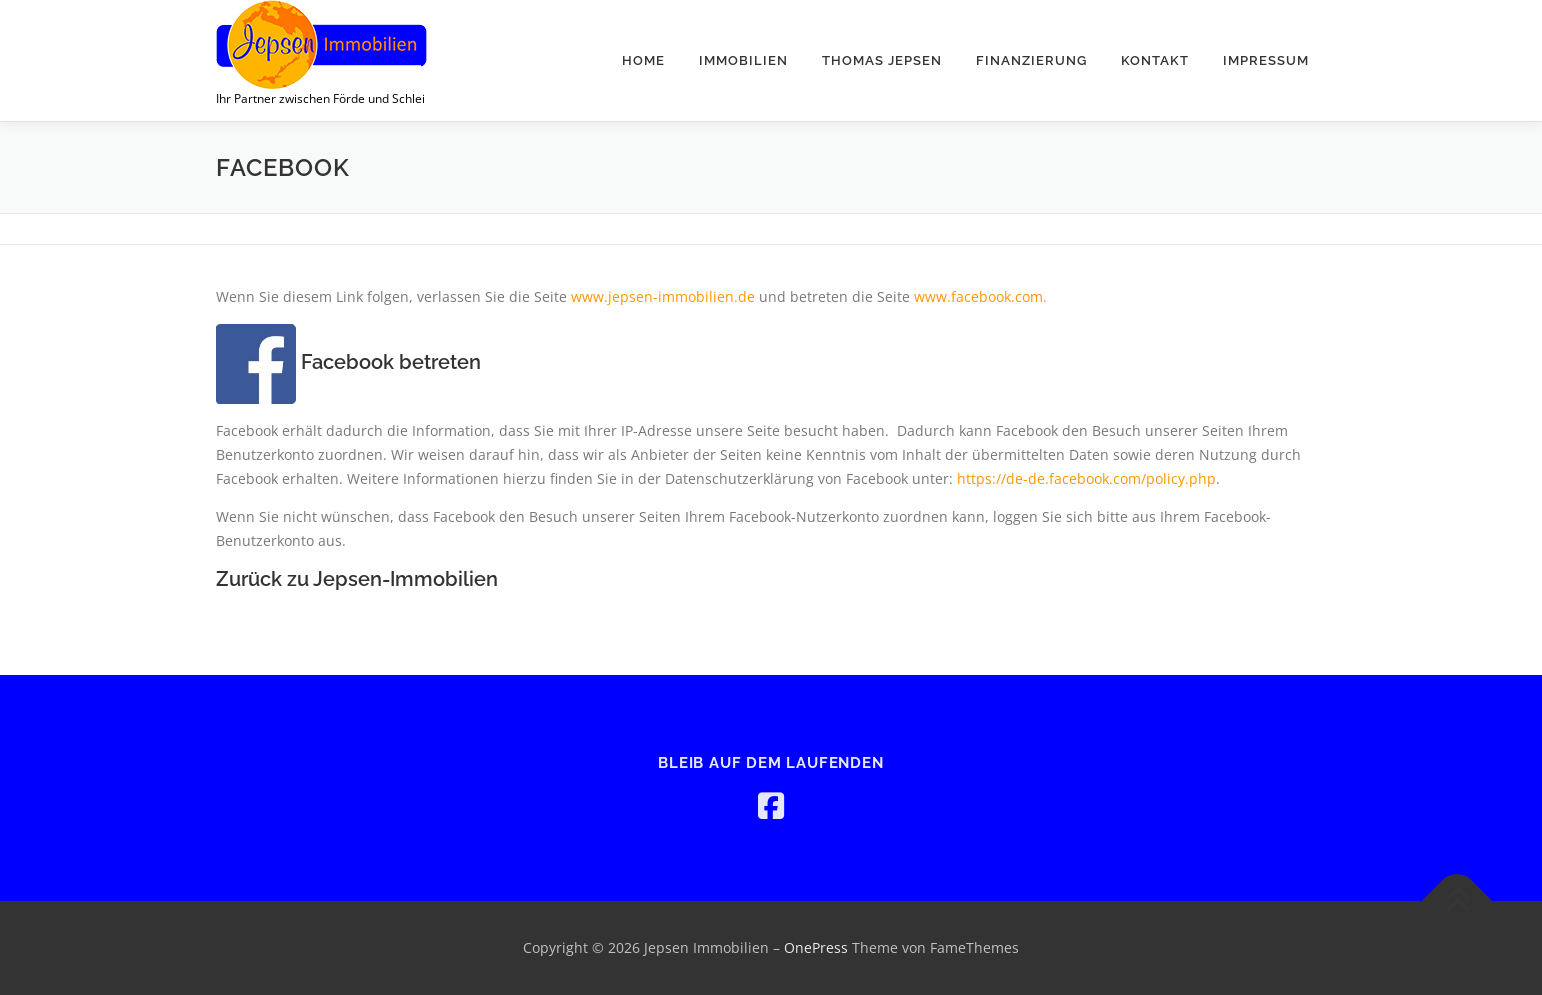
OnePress (816, 947)
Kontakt (1155, 60)
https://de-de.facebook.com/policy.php (1086, 478)
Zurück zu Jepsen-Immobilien (359, 579)
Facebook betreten (348, 362)
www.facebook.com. (980, 296)
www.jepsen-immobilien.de (663, 296)
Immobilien (743, 60)
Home (643, 60)
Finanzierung (1031, 60)
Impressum (1266, 60)
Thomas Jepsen (882, 60)
